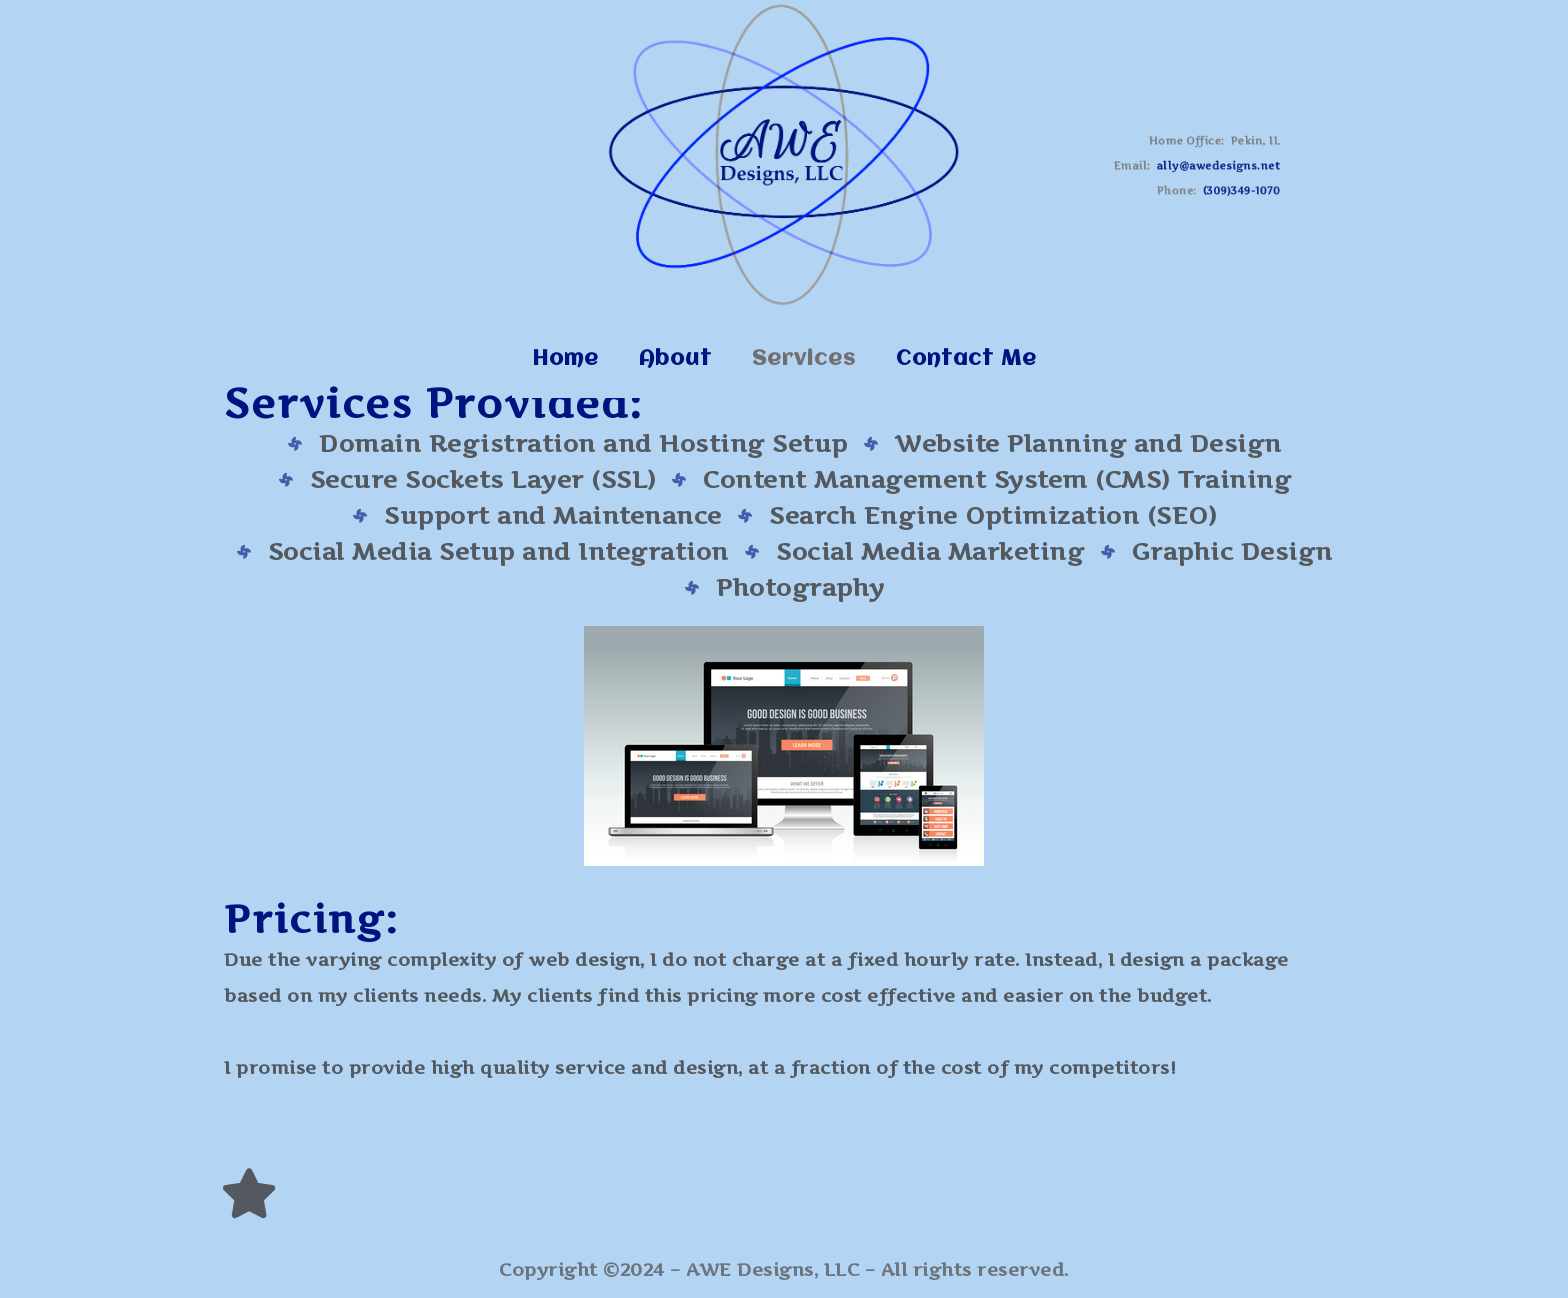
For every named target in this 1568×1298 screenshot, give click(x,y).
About (675, 359)
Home (565, 359)
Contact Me (966, 359)
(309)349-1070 (1233, 188)
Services (804, 359)
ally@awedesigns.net (1211, 166)
